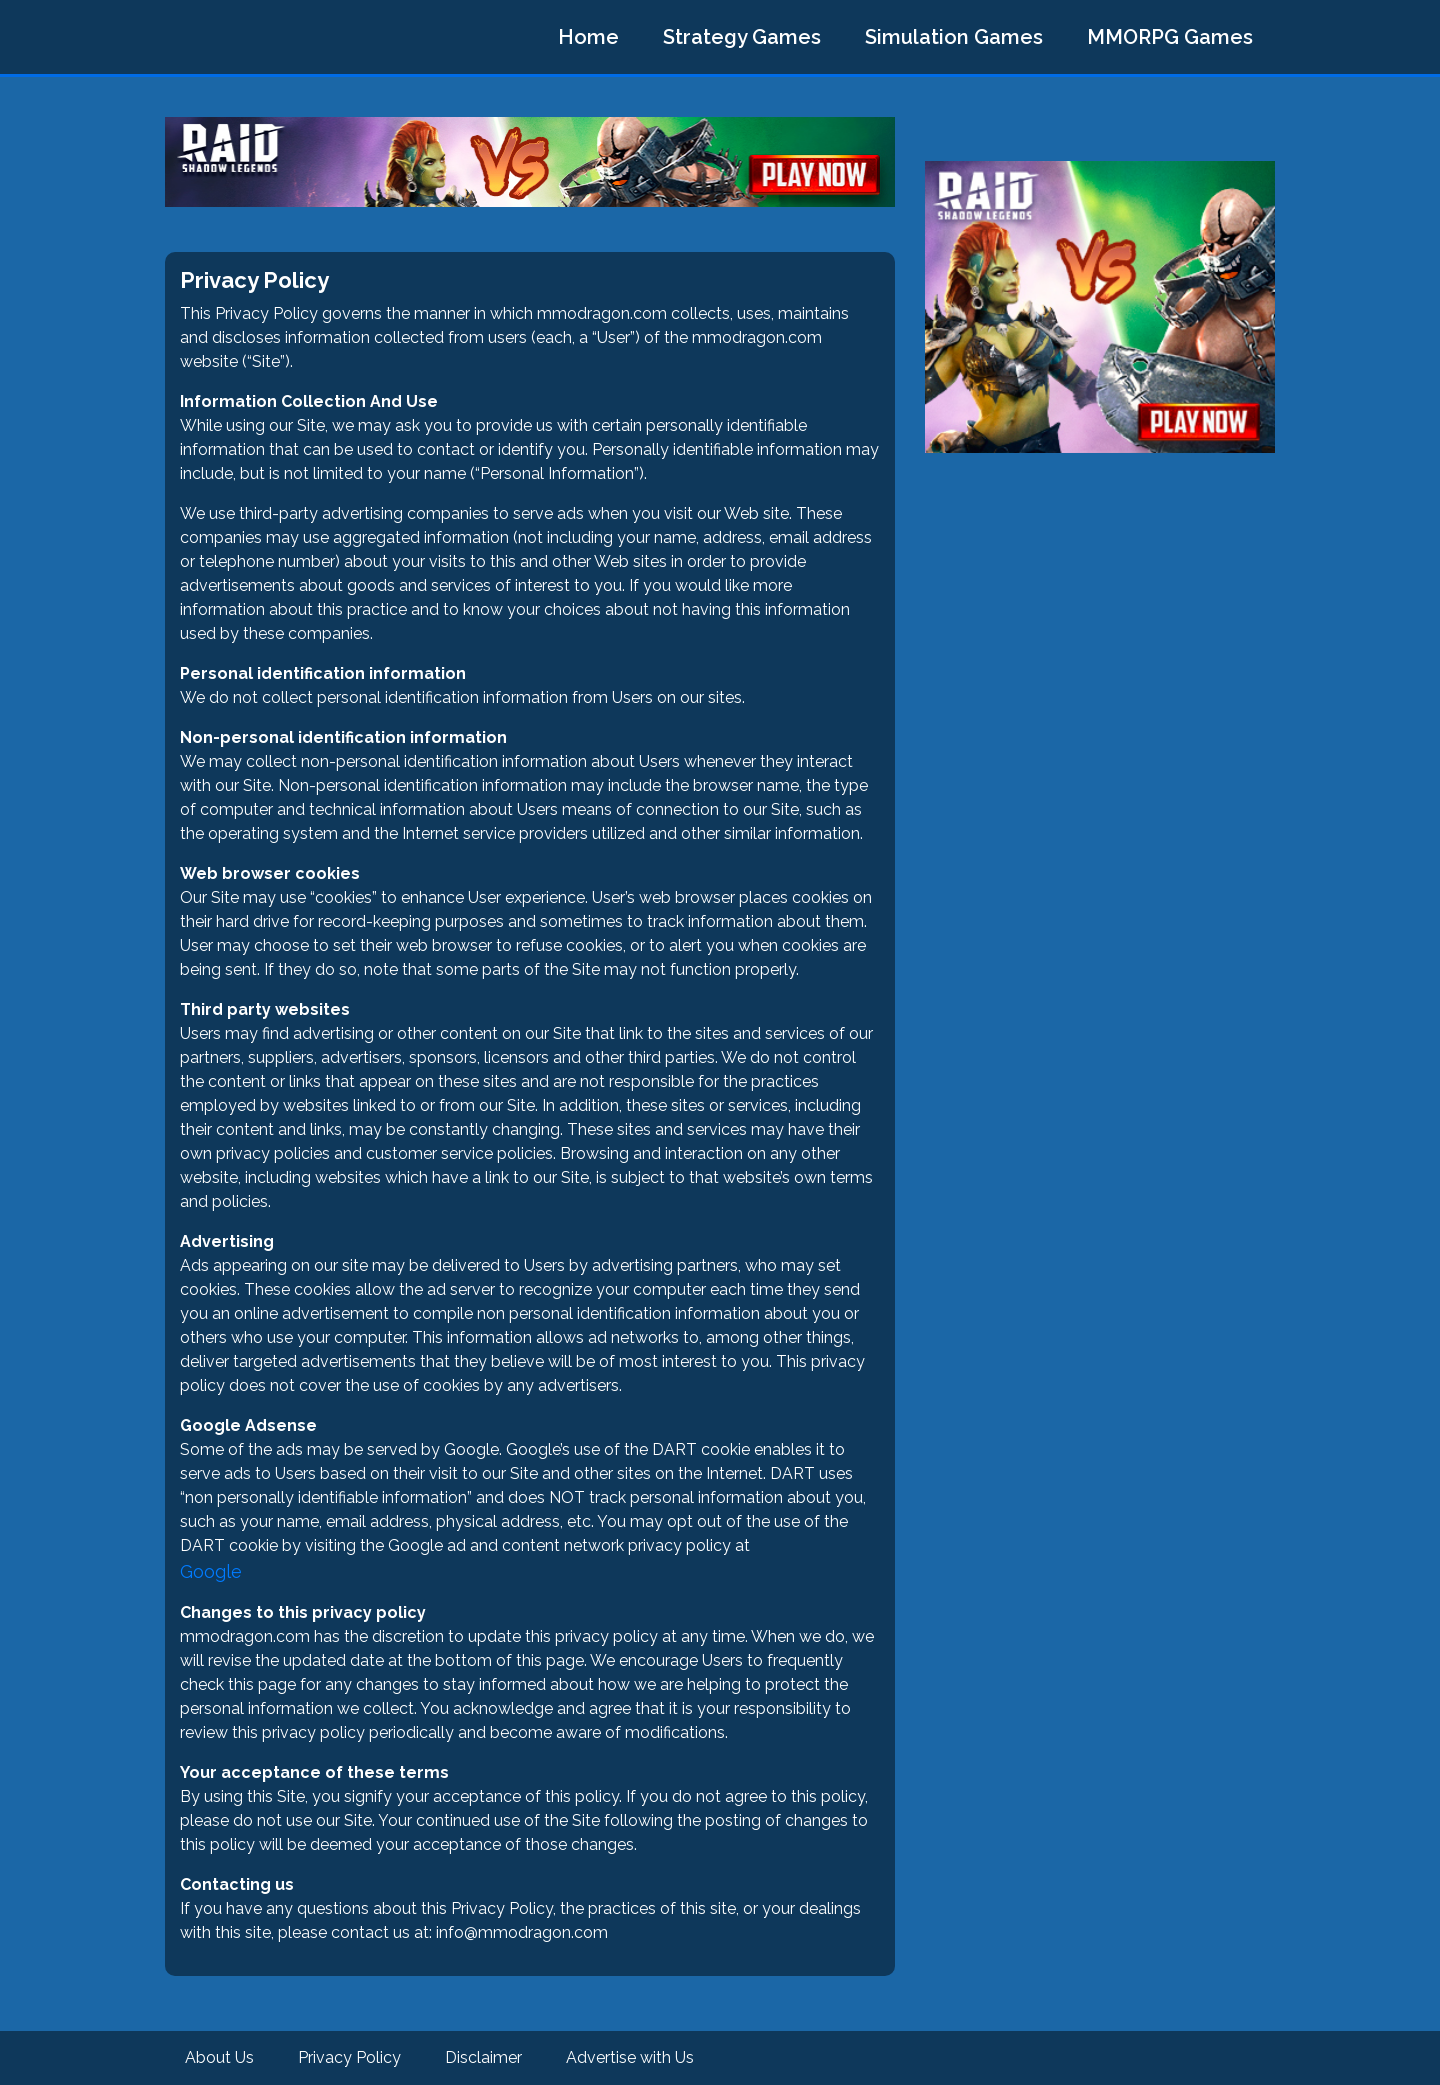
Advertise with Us (630, 2057)
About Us (219, 2057)
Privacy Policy (349, 2057)
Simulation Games (954, 37)
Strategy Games (742, 37)
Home (588, 37)
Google (211, 1571)
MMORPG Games (1170, 37)
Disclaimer (483, 2057)
